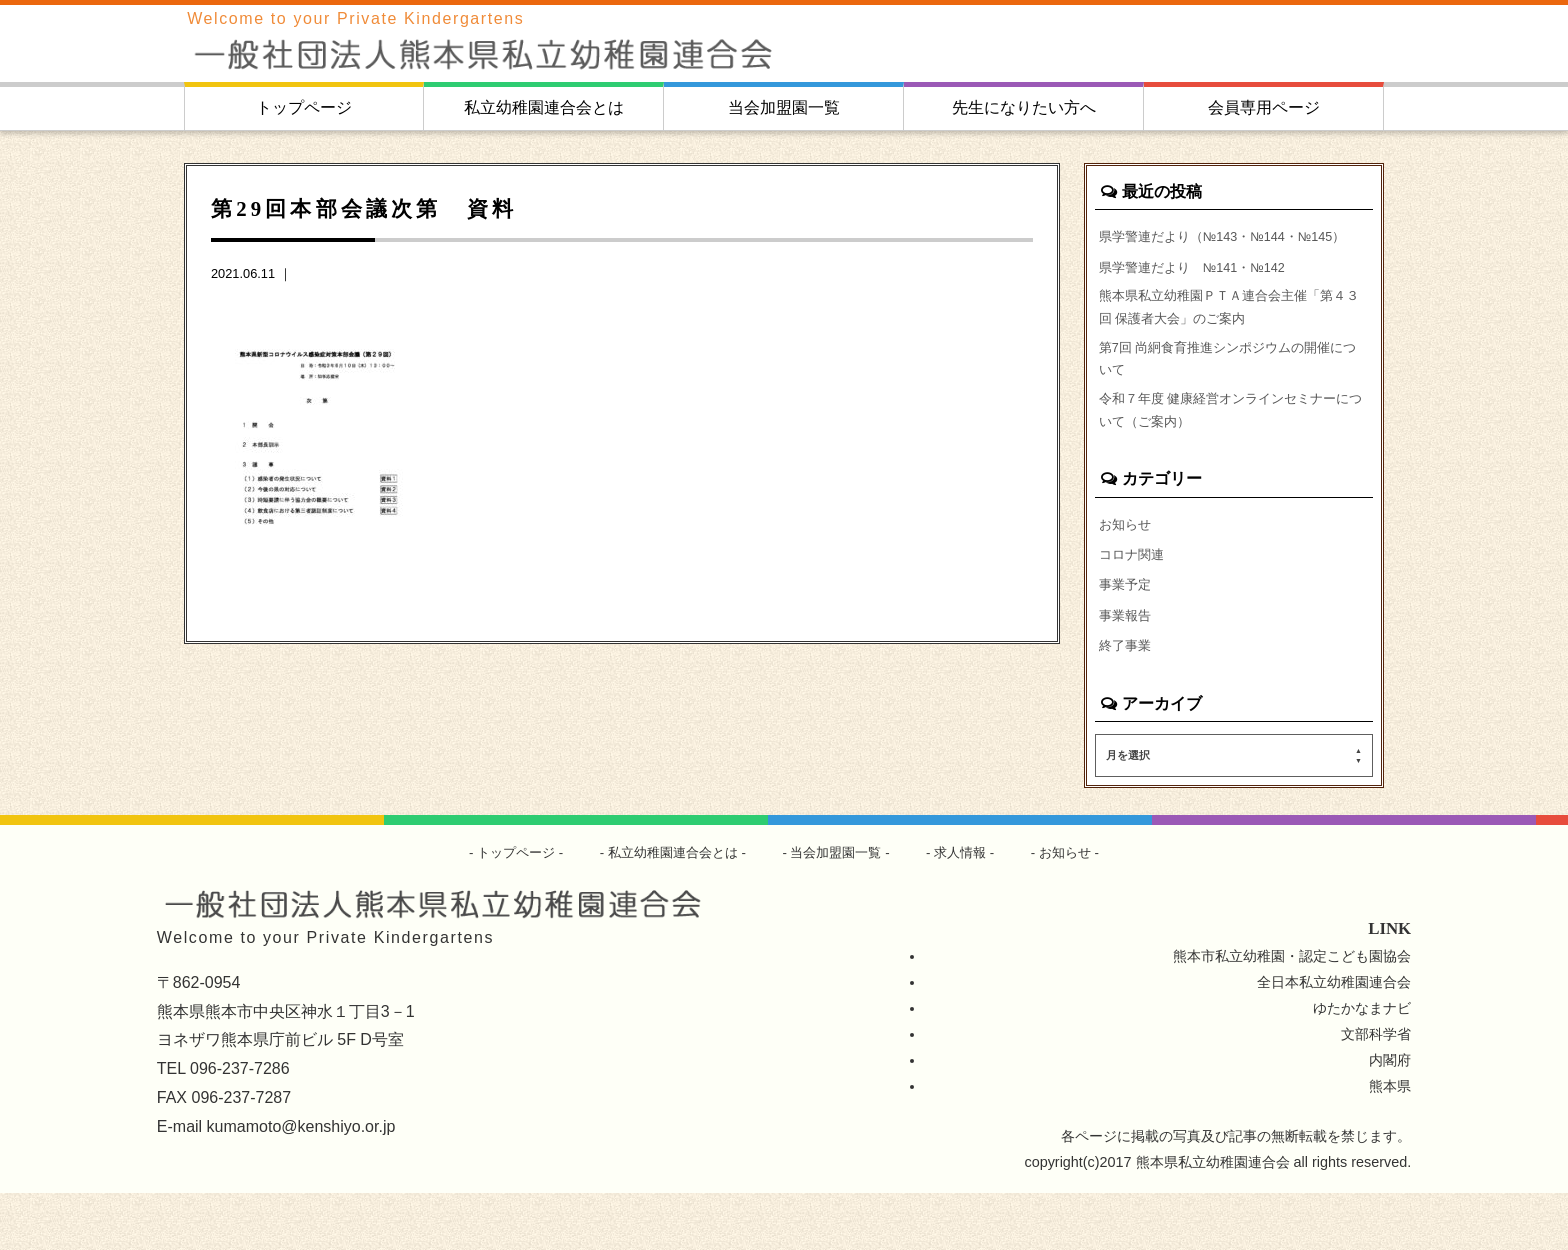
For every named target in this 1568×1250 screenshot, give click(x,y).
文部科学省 (1376, 1091)
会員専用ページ (1264, 107)
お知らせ (1127, 573)
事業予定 (1127, 637)
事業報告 (1127, 669)
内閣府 (1390, 1117)
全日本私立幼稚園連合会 (1334, 1039)
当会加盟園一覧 (784, 107)
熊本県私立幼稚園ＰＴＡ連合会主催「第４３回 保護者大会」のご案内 (1232, 340)
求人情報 (971, 909)
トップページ (304, 107)
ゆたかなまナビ (1362, 1065)
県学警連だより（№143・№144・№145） (1208, 249)
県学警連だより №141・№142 (1201, 294)
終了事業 (1127, 701)
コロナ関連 (1134, 605)
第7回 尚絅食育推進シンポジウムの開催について (1231, 398)
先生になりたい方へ (1024, 107)
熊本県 (1390, 1143)
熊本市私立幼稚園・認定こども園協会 (1292, 1013)
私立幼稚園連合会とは (544, 107)
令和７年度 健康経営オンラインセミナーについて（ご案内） (1234, 456)
